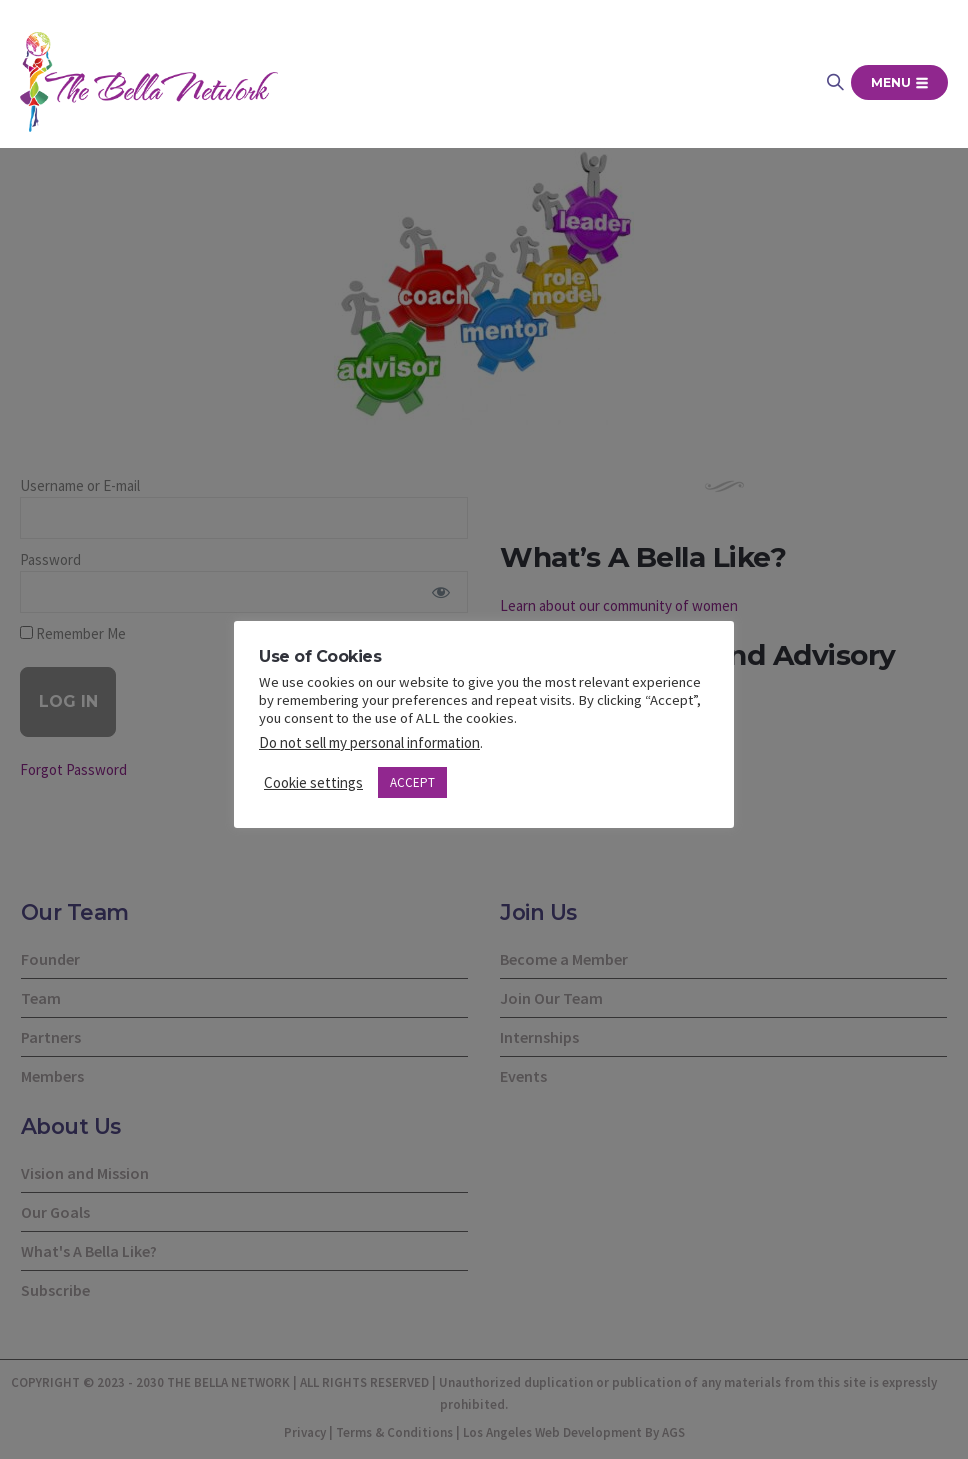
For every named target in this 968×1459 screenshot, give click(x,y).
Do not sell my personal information (369, 742)
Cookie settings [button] (313, 782)
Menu (899, 82)
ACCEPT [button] (412, 782)
